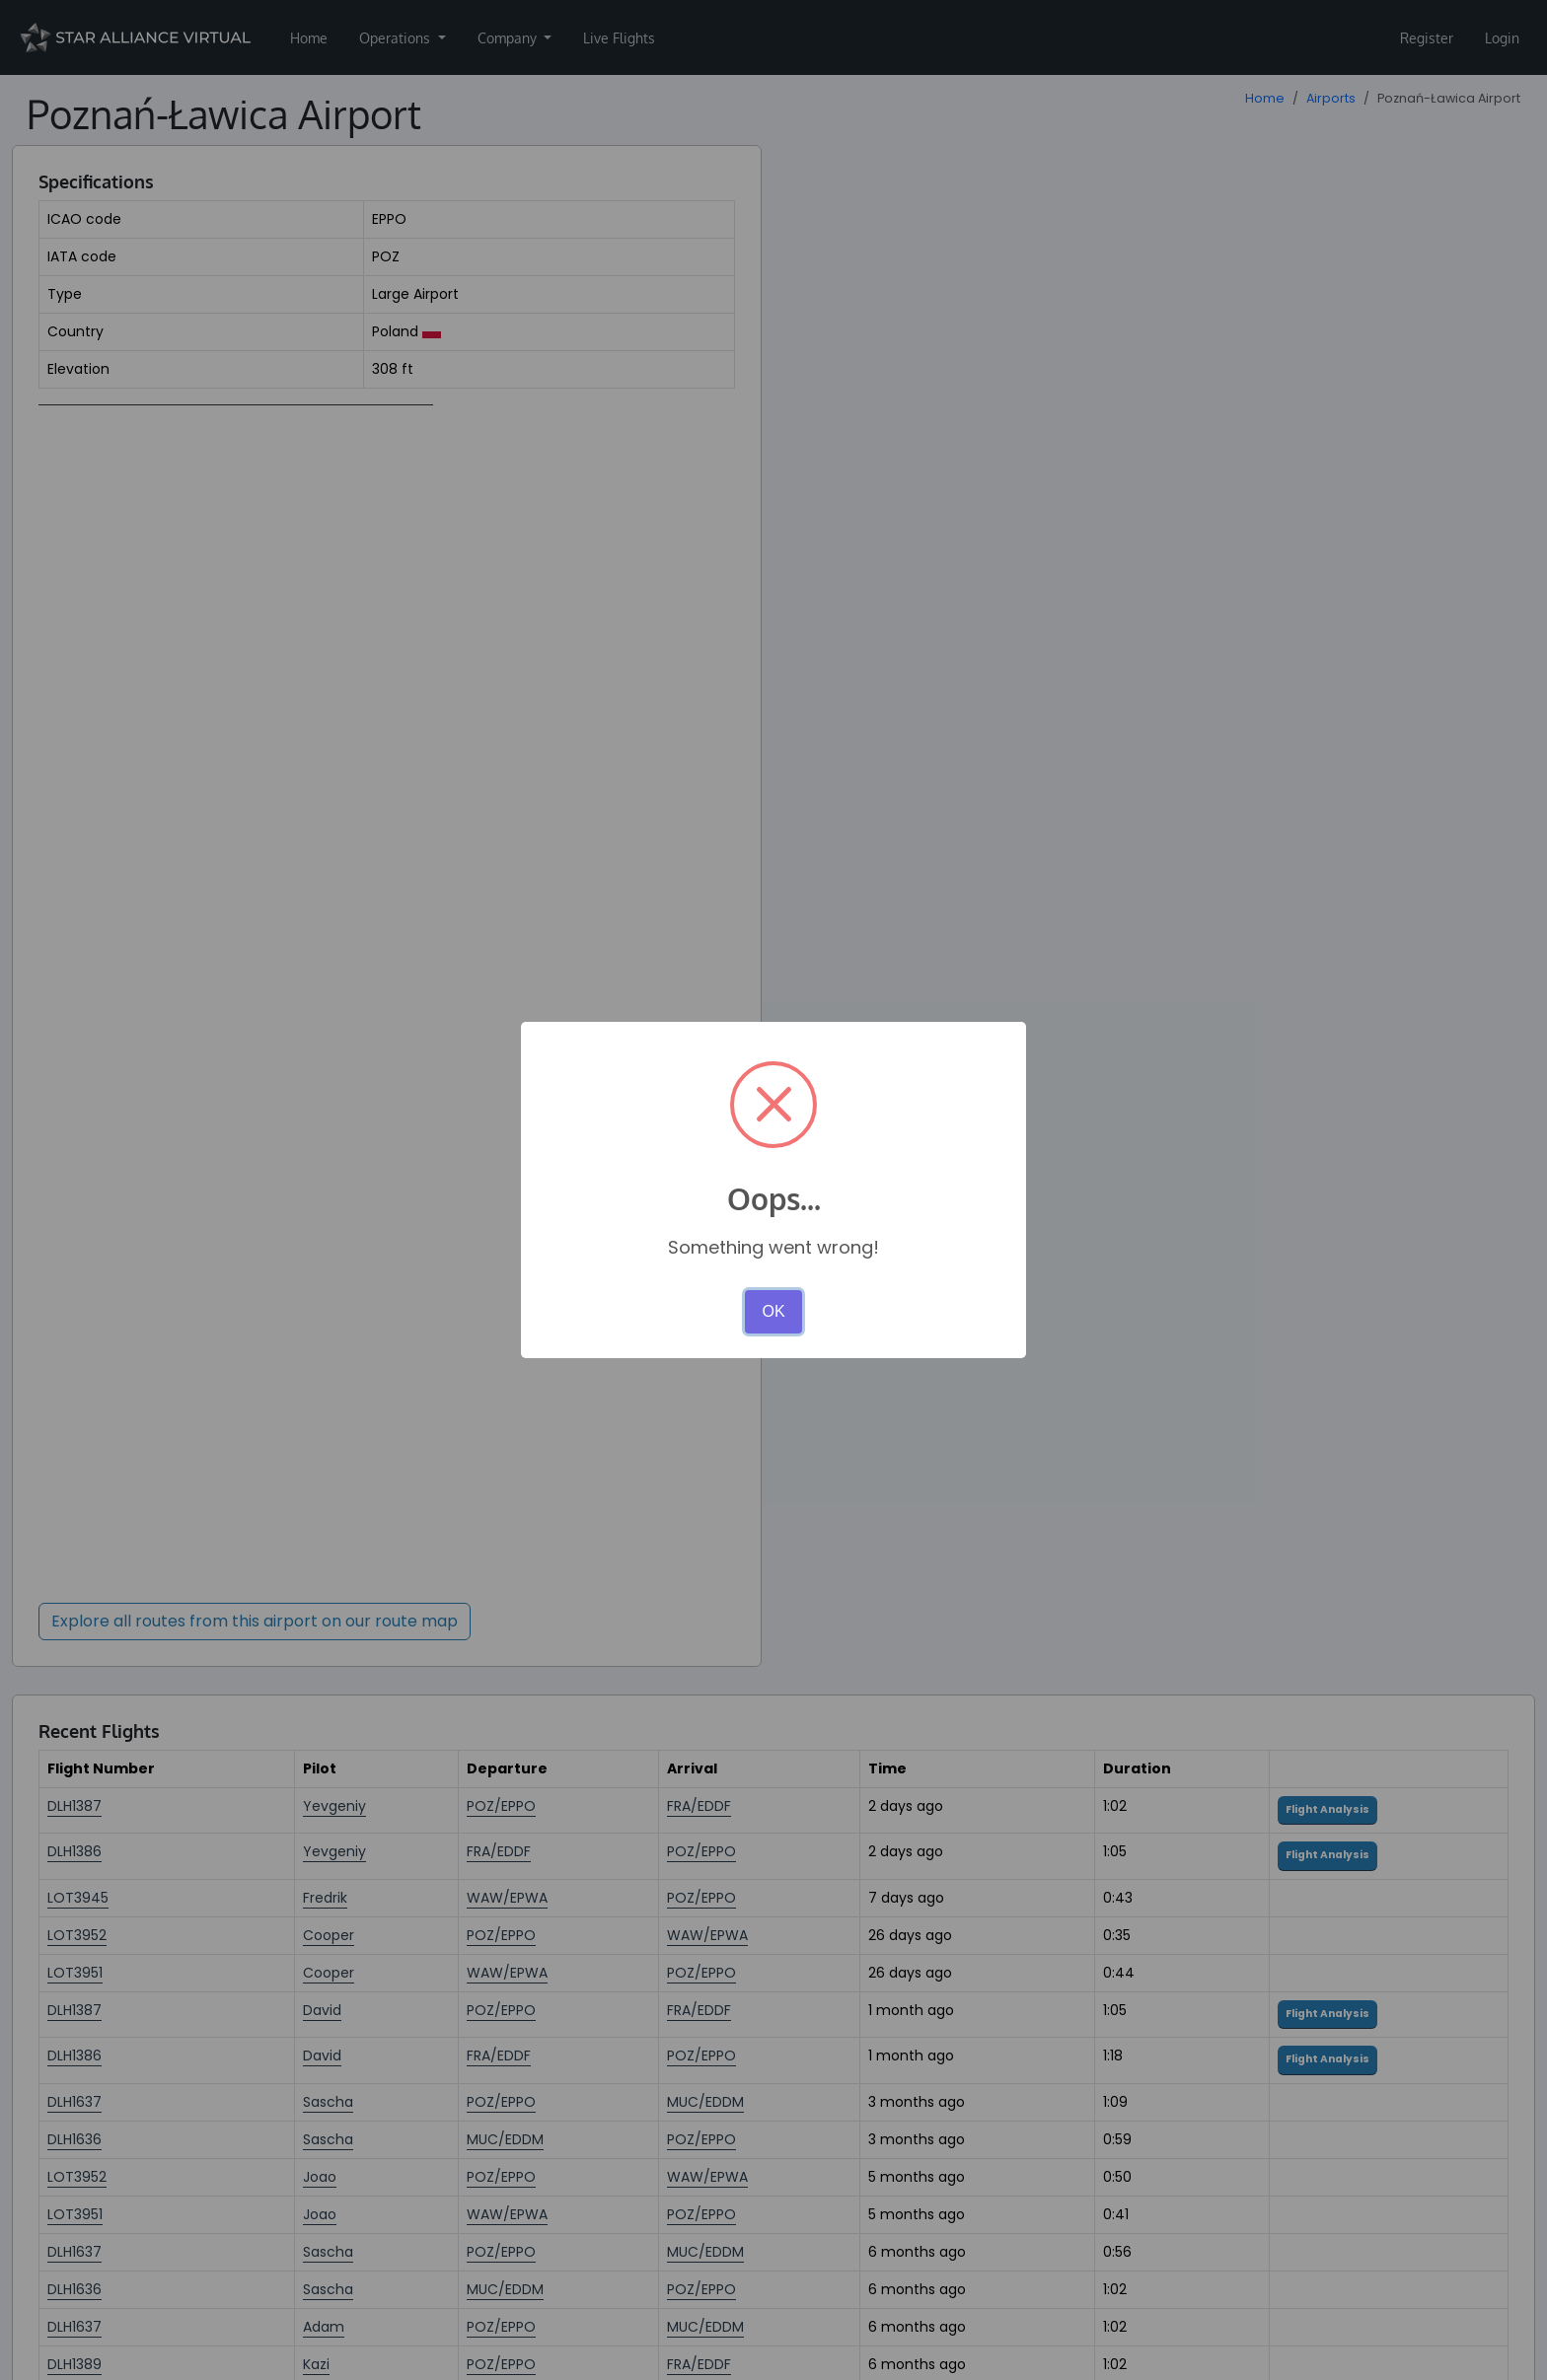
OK (773, 1311)
